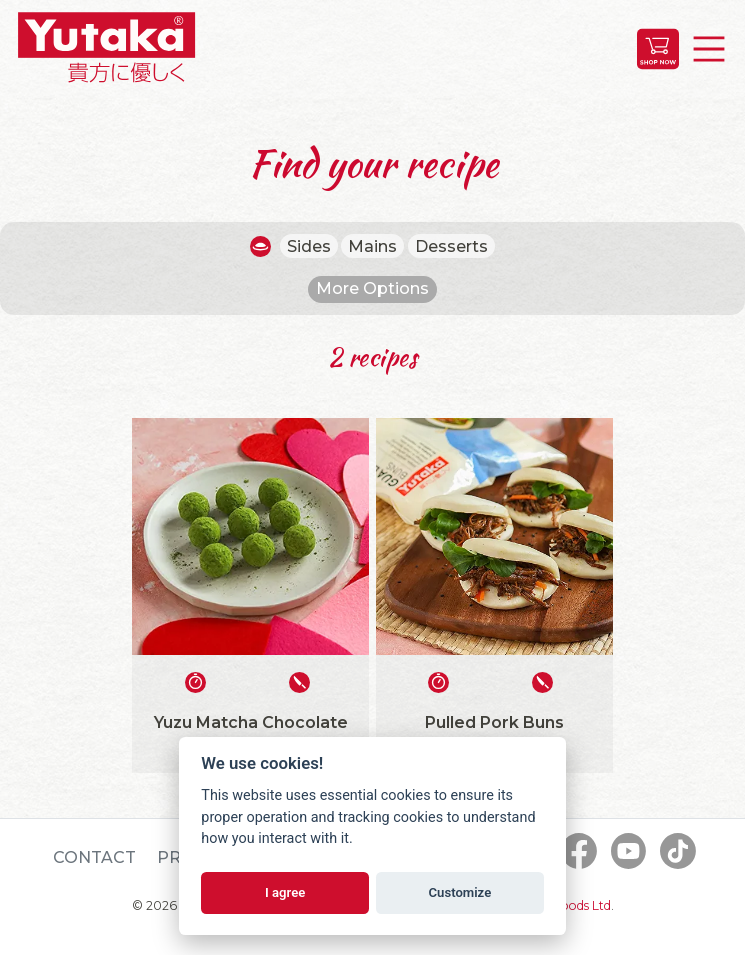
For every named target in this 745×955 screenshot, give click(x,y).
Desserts (451, 246)
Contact (94, 857)
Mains (372, 246)
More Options (372, 288)
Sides (309, 246)
